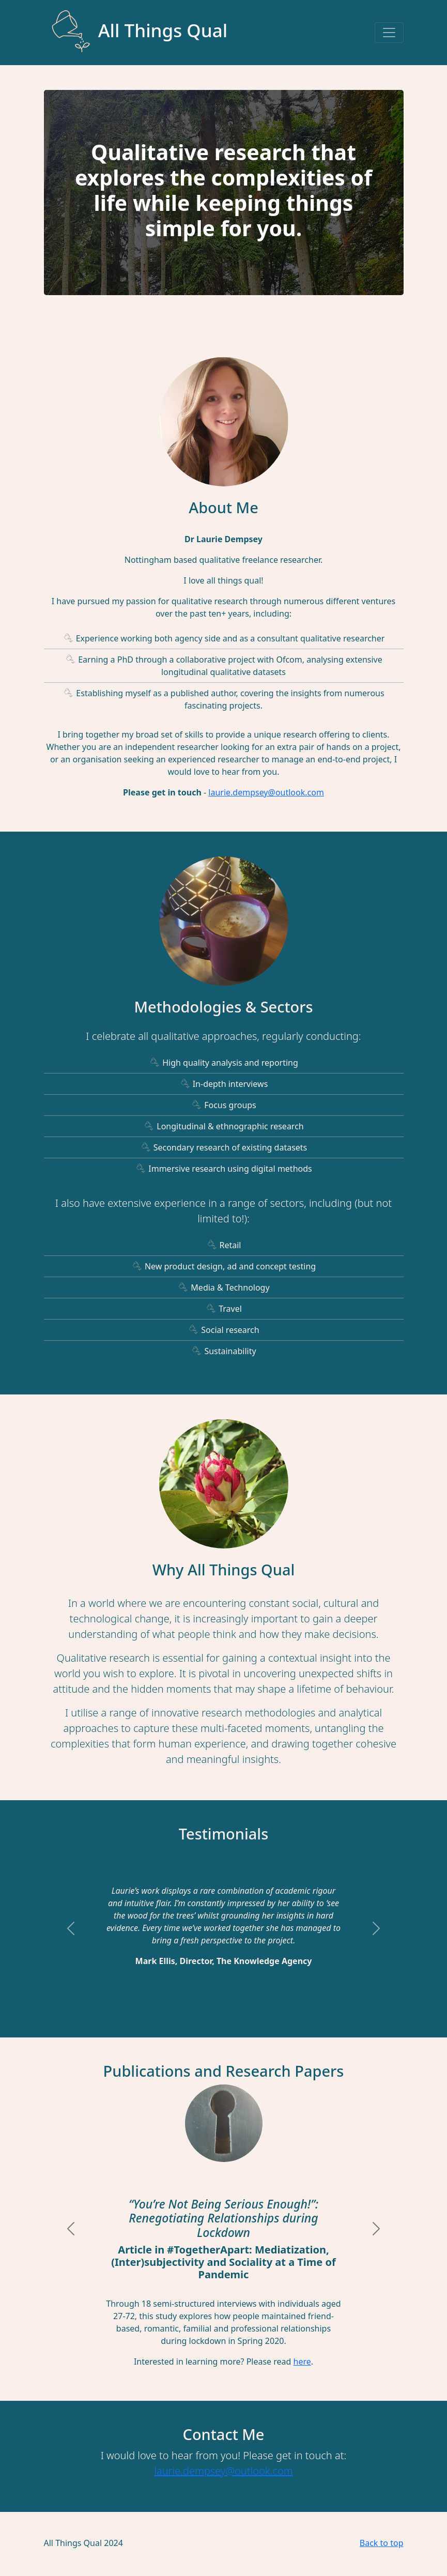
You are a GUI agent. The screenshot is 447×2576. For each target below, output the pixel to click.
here (302, 2361)
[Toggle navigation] (389, 32)
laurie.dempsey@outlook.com (266, 792)
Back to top (382, 2543)
